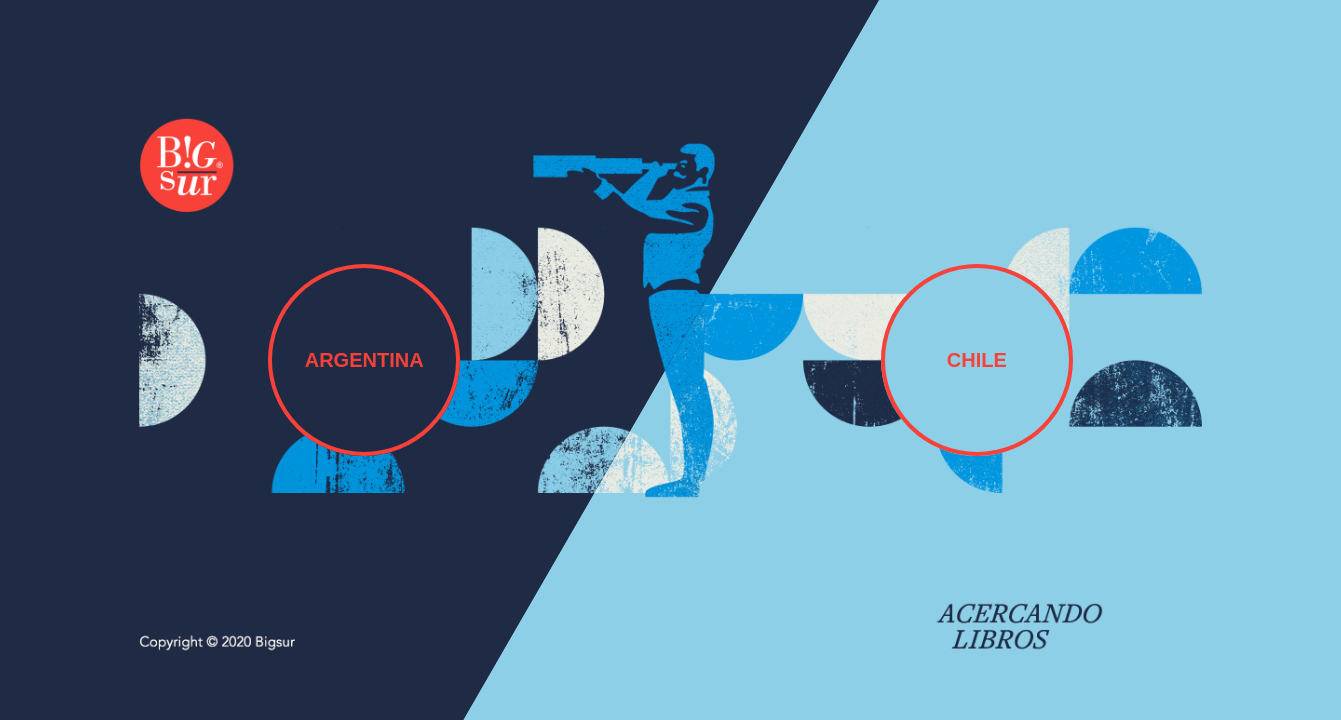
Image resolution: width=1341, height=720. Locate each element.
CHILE (977, 360)
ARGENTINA (364, 360)
